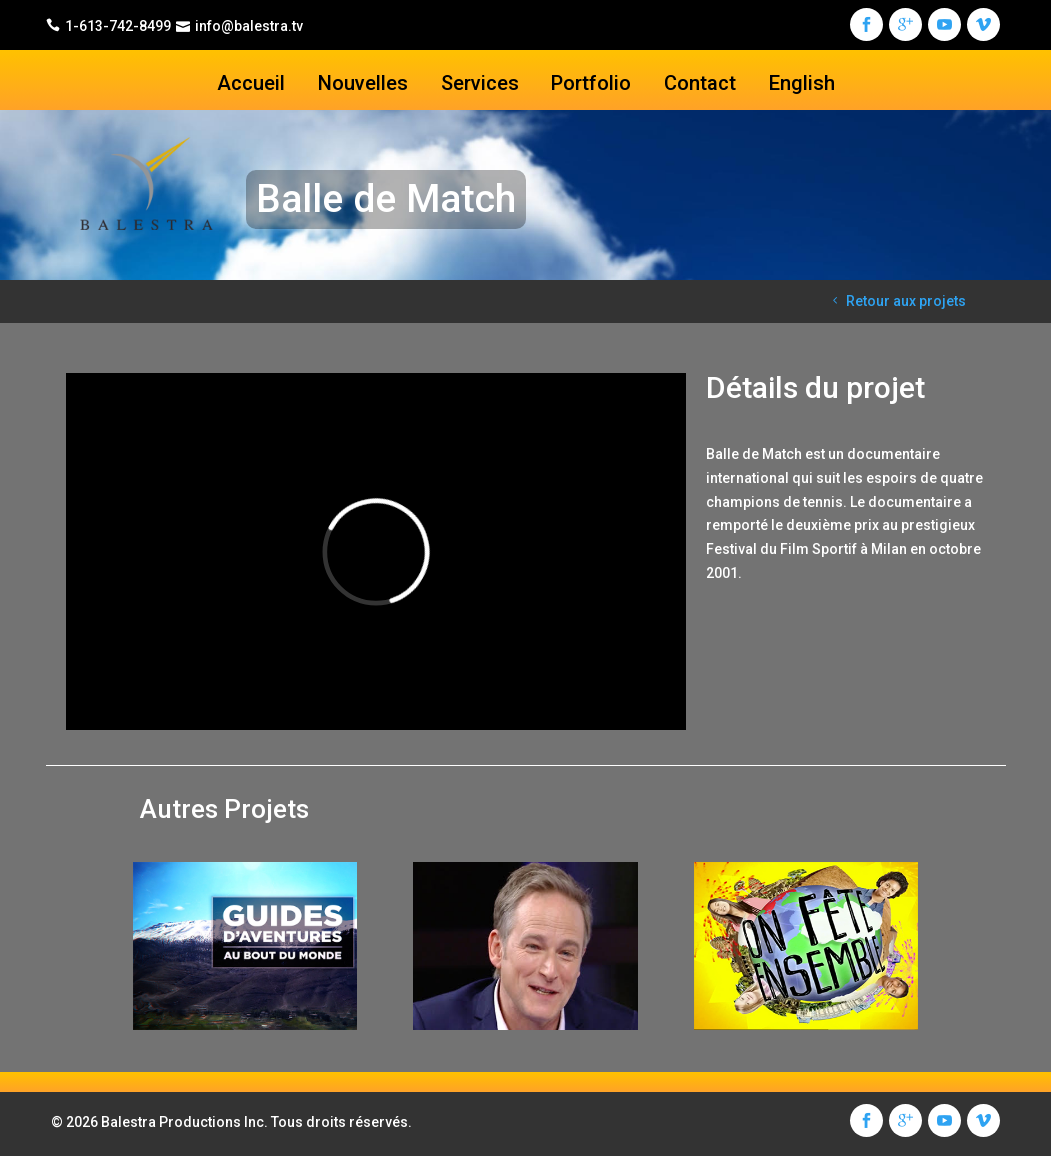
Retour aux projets (897, 301)
